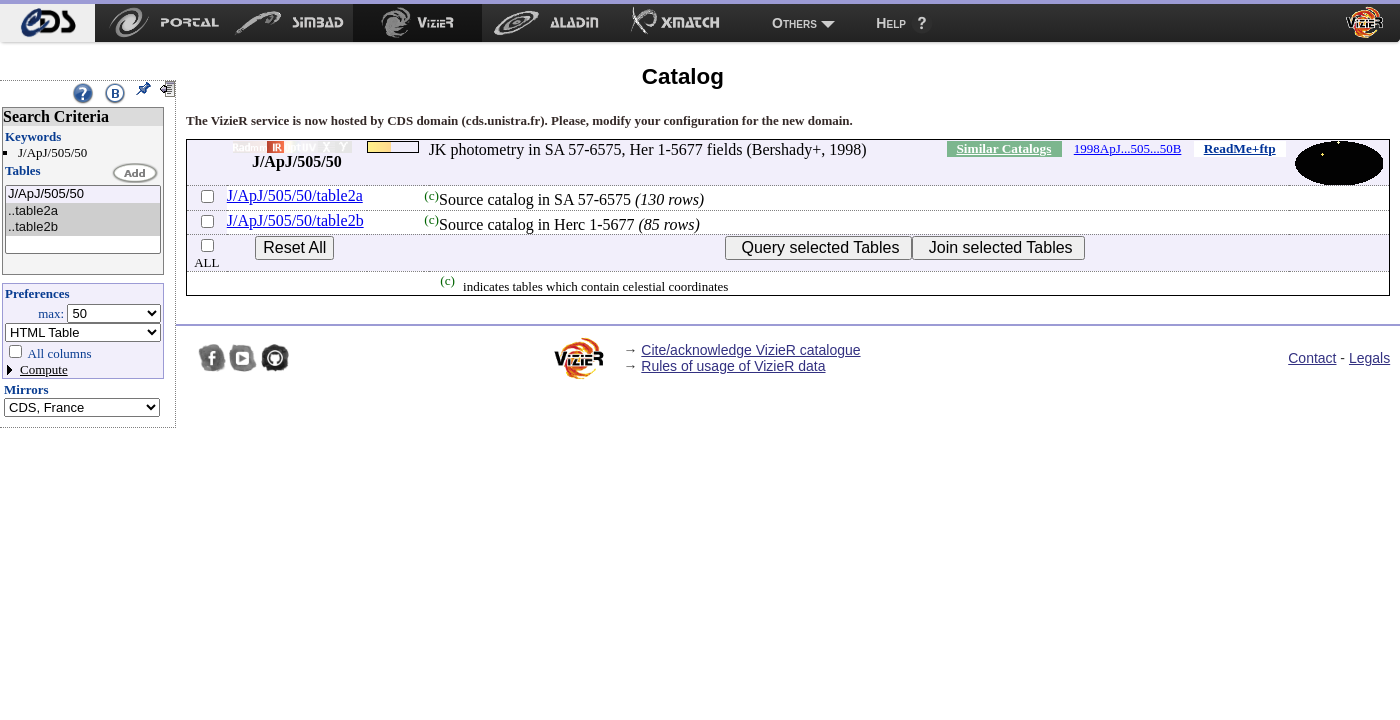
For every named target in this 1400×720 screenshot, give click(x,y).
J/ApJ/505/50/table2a (295, 195)
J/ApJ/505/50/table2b (295, 220)
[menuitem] (47, 23)
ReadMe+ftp (1240, 148)
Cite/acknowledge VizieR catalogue (750, 350)
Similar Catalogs (1003, 148)
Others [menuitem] (794, 23)
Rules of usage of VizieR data (733, 366)
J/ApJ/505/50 (83, 194)
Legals (1369, 358)
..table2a (83, 211)
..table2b (83, 227)
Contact (1312, 358)
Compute (44, 369)
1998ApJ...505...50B (1128, 148)
